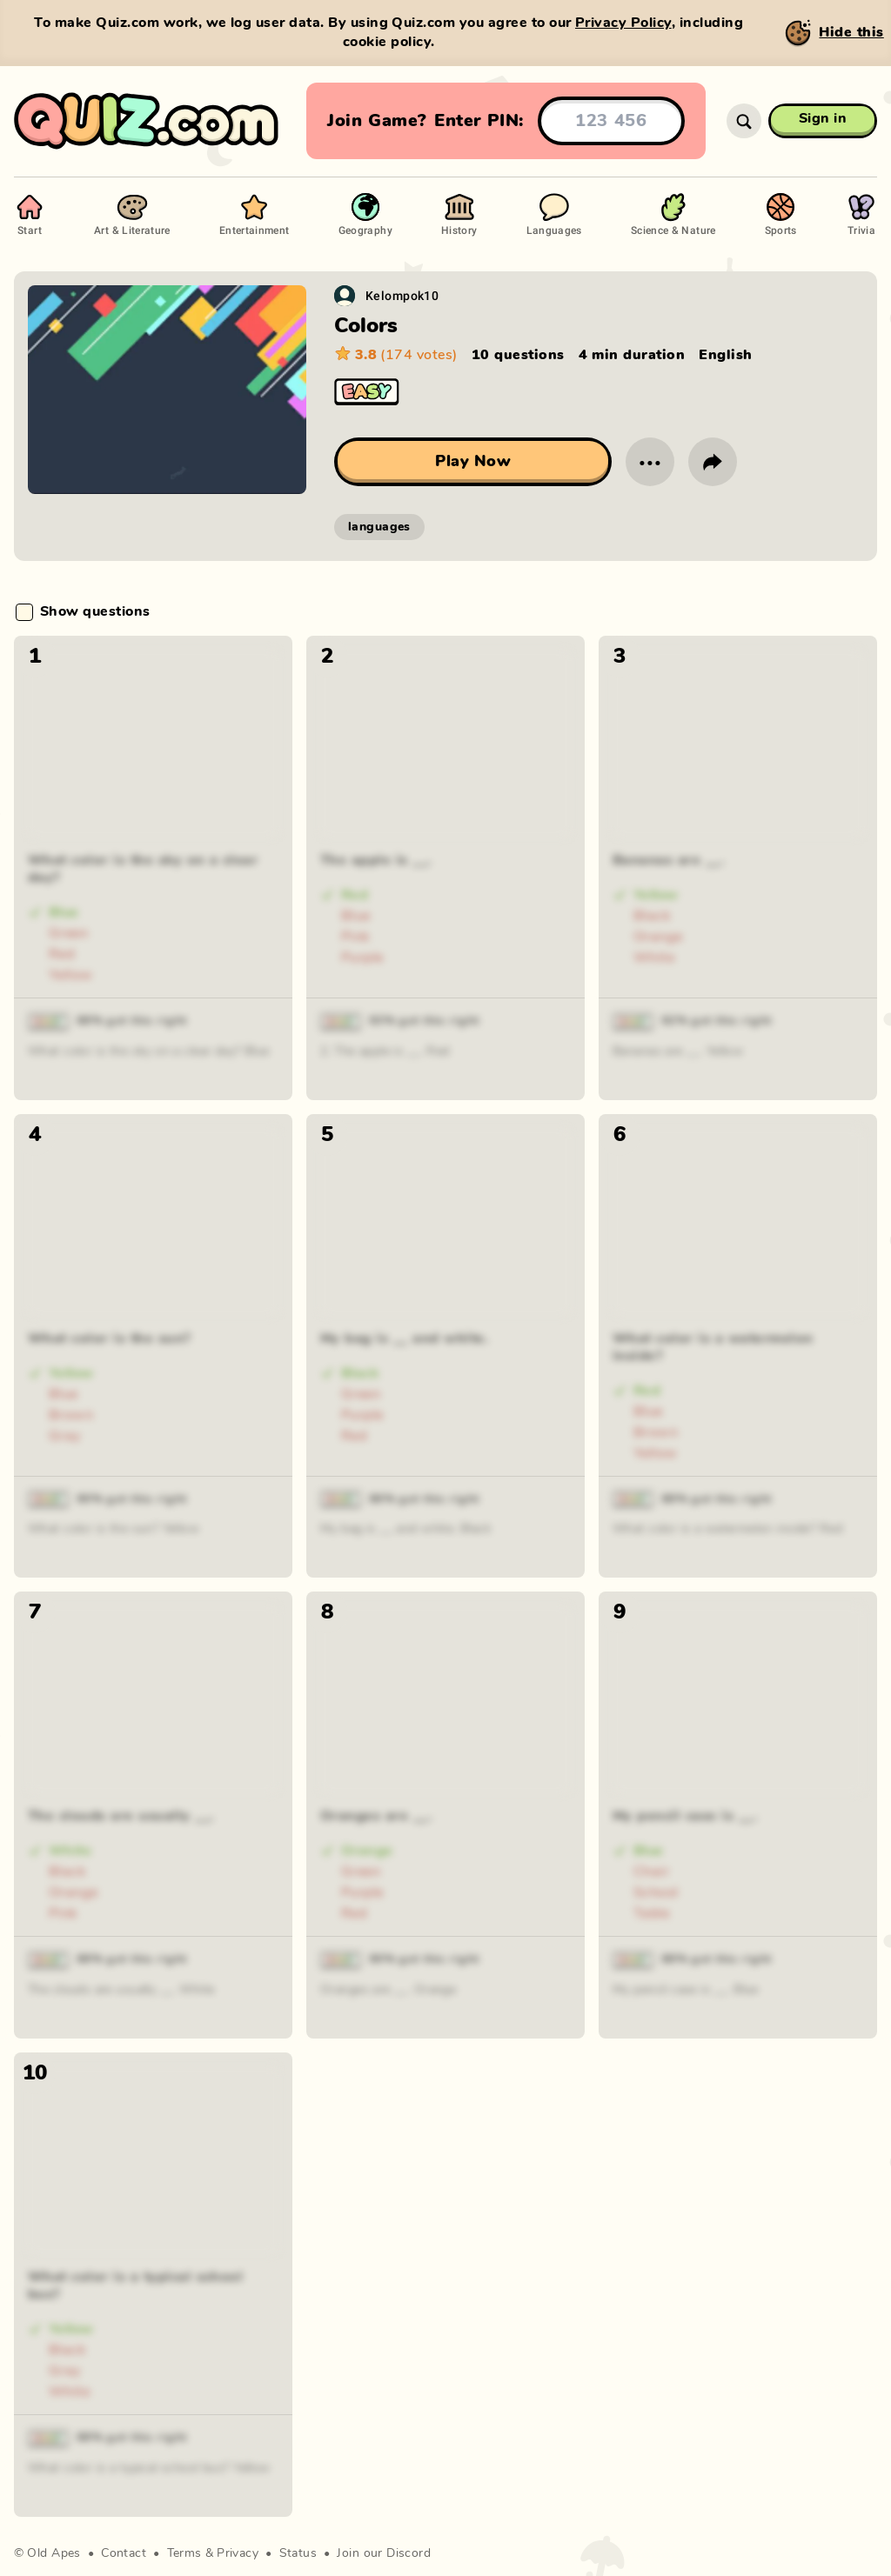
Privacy (237, 2553)
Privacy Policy (623, 23)
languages (379, 527)
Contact (123, 2553)
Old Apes (53, 2553)
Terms (184, 2553)
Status (298, 2553)
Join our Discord (384, 2553)
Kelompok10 (402, 295)
